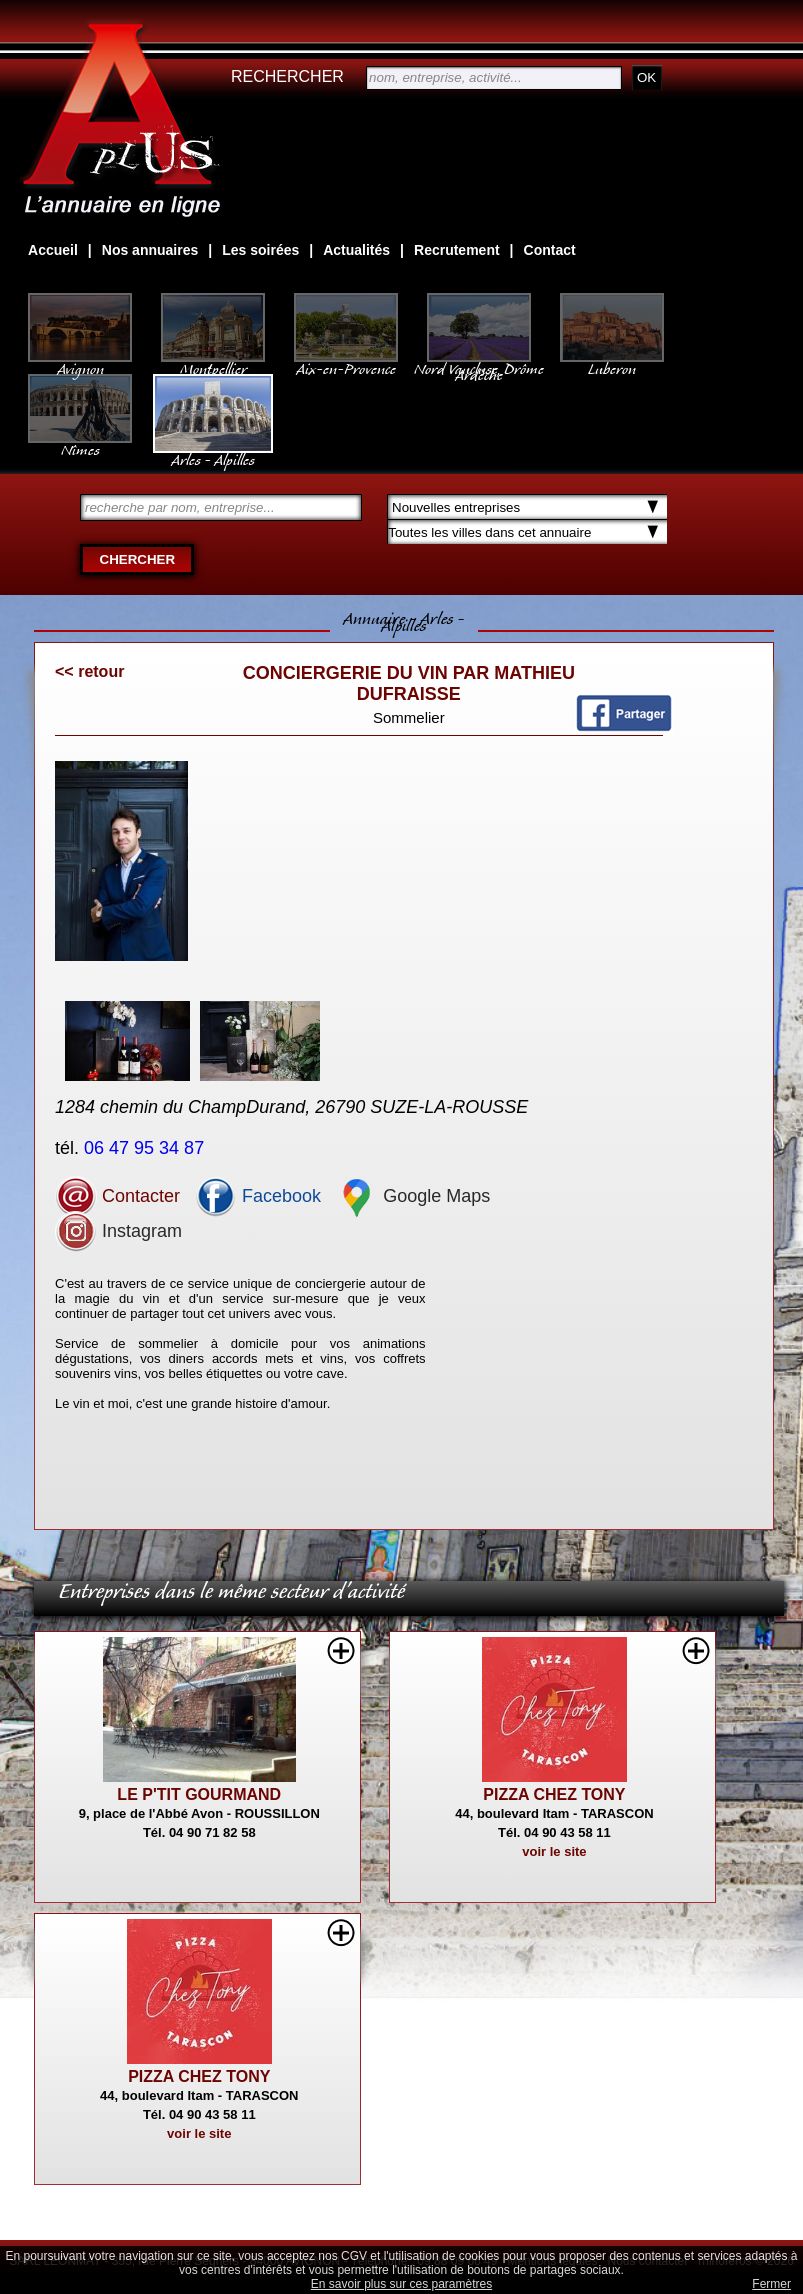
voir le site (554, 1851)
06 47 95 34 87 (146, 1148)
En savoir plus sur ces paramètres (401, 2284)
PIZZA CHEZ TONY (554, 1794)
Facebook (258, 1196)
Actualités (356, 250)
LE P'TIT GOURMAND (199, 1794)
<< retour (89, 671)
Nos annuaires (150, 250)
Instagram (118, 1231)
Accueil (53, 250)
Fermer (771, 2284)
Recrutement (457, 250)
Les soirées (260, 250)
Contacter (117, 1196)
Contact (550, 250)
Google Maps (413, 1196)
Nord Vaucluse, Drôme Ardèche (479, 362)
